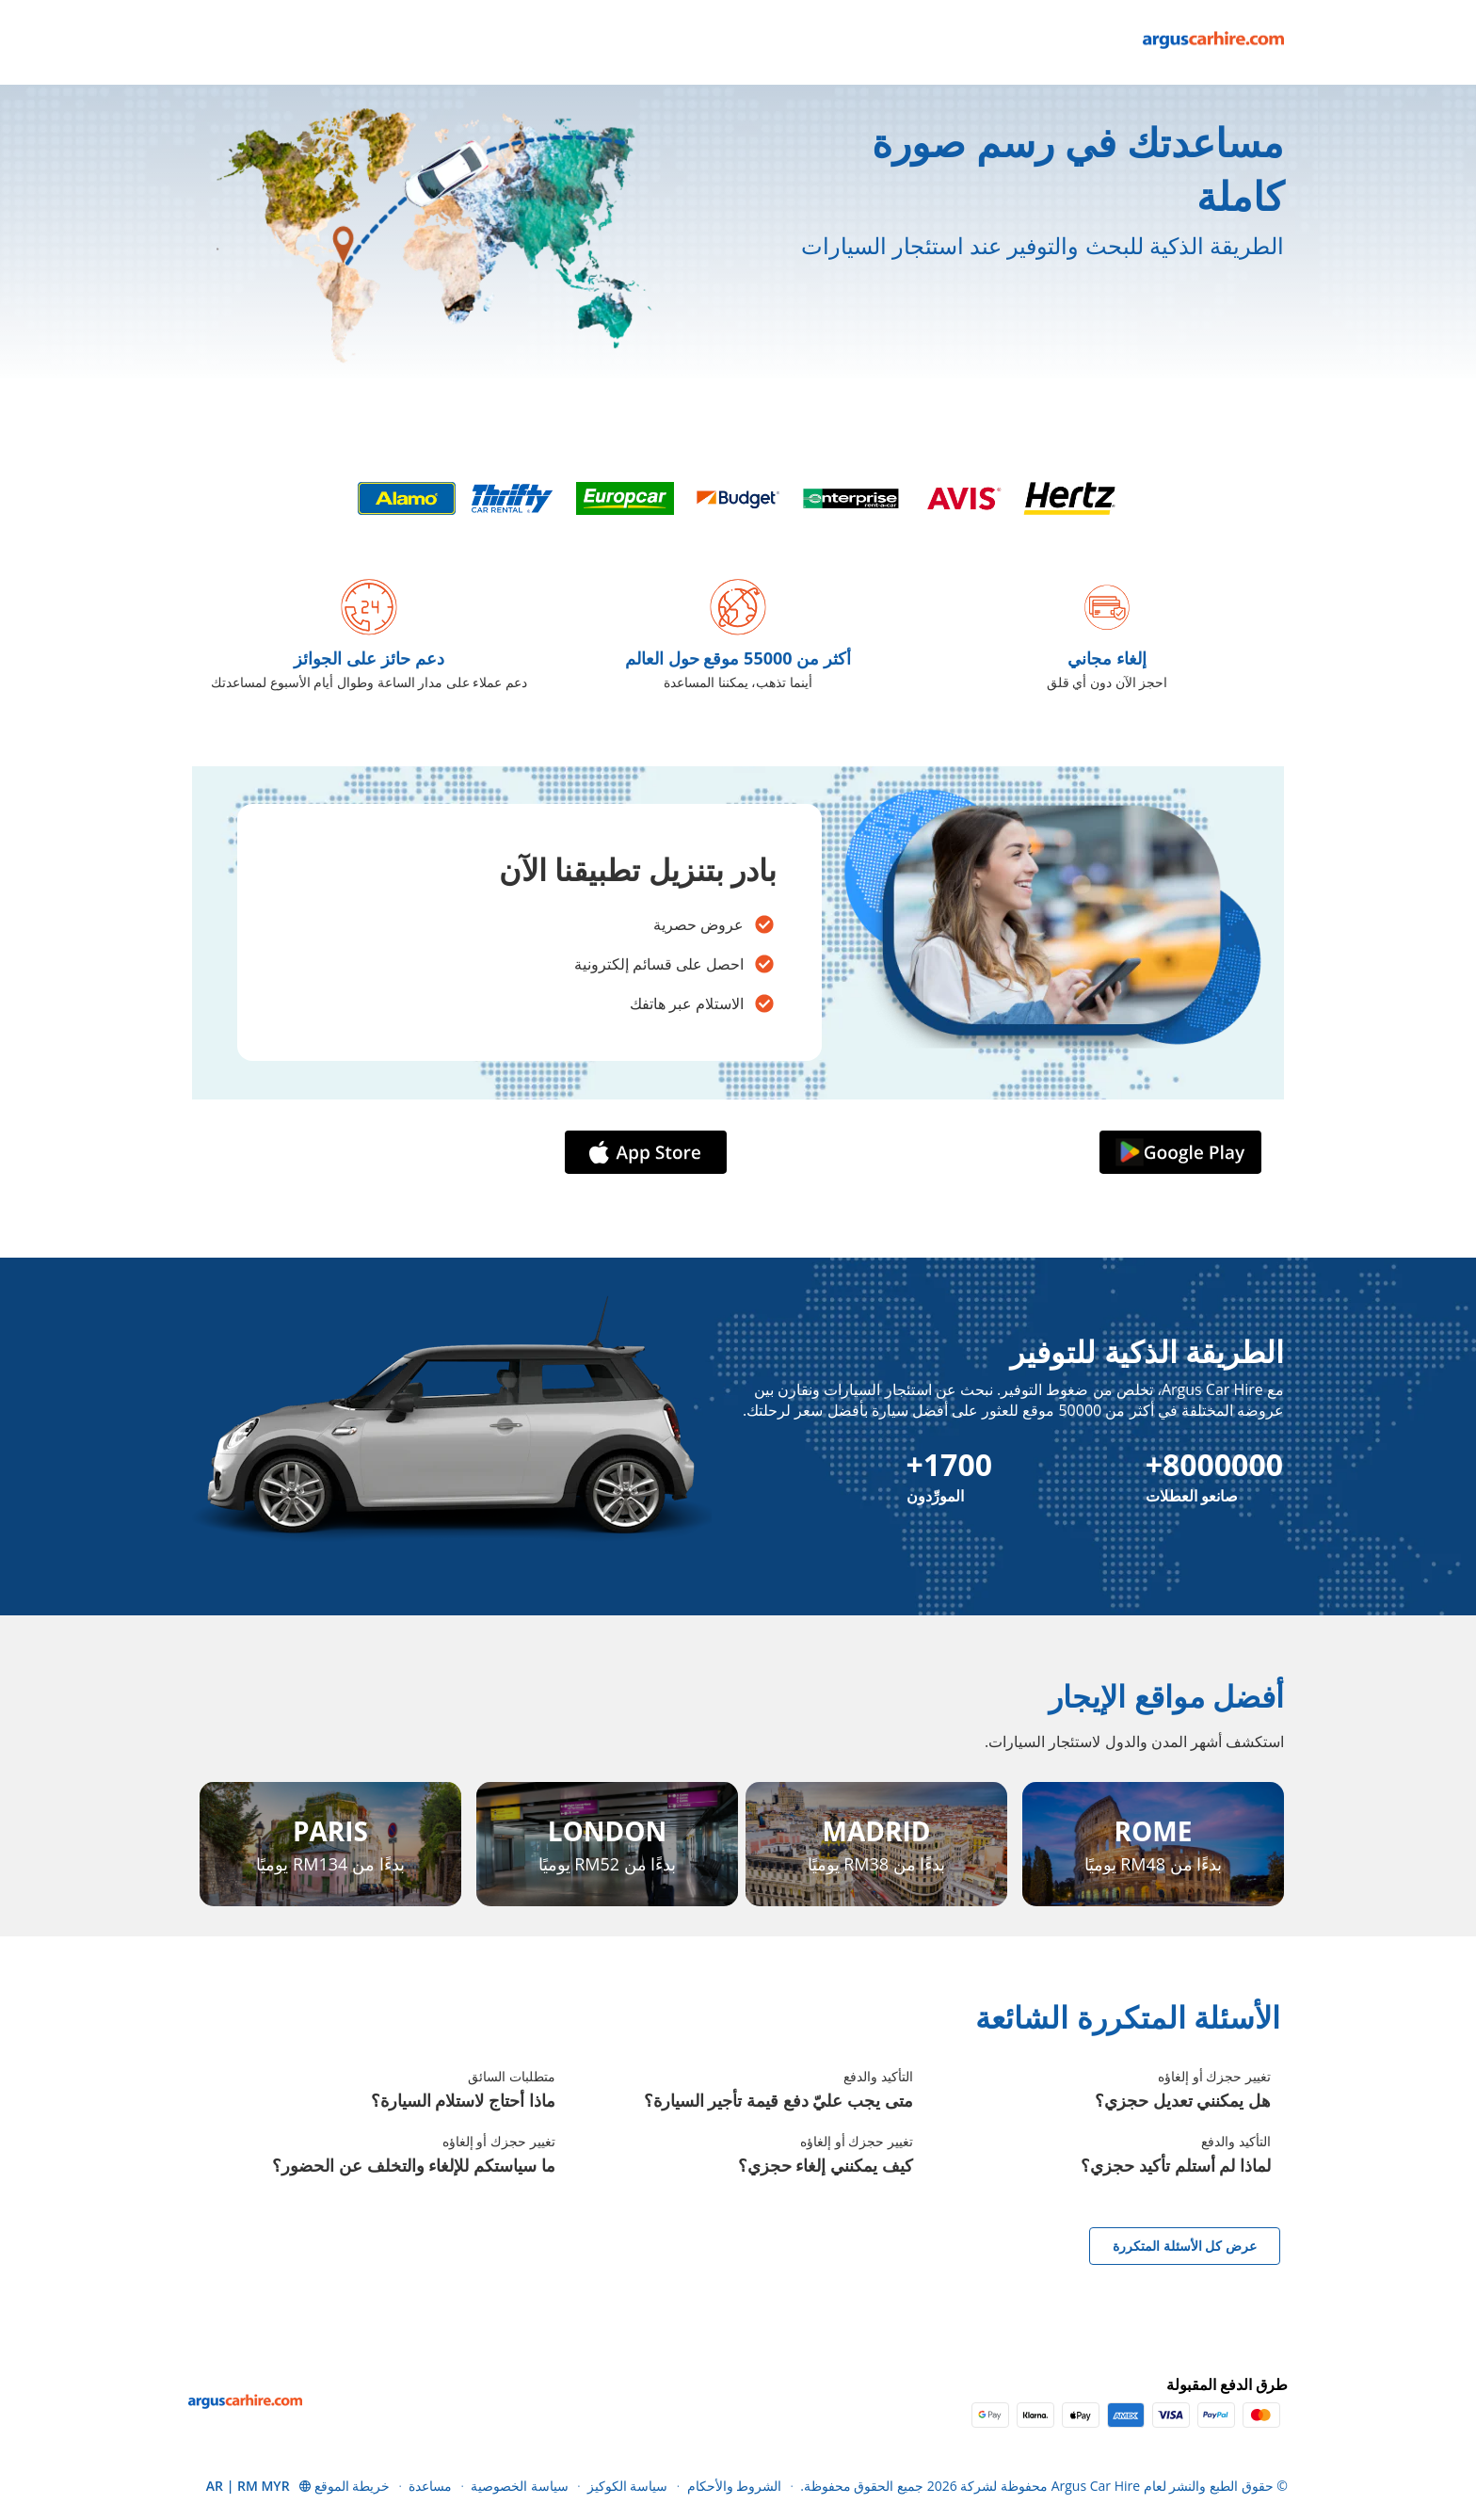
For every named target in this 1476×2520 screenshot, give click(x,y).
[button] (259, 2486)
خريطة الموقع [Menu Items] (352, 2486)
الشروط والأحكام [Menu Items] (734, 2486)
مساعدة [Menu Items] (430, 2486)
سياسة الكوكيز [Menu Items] (627, 2486)
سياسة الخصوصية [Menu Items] (520, 2486)
